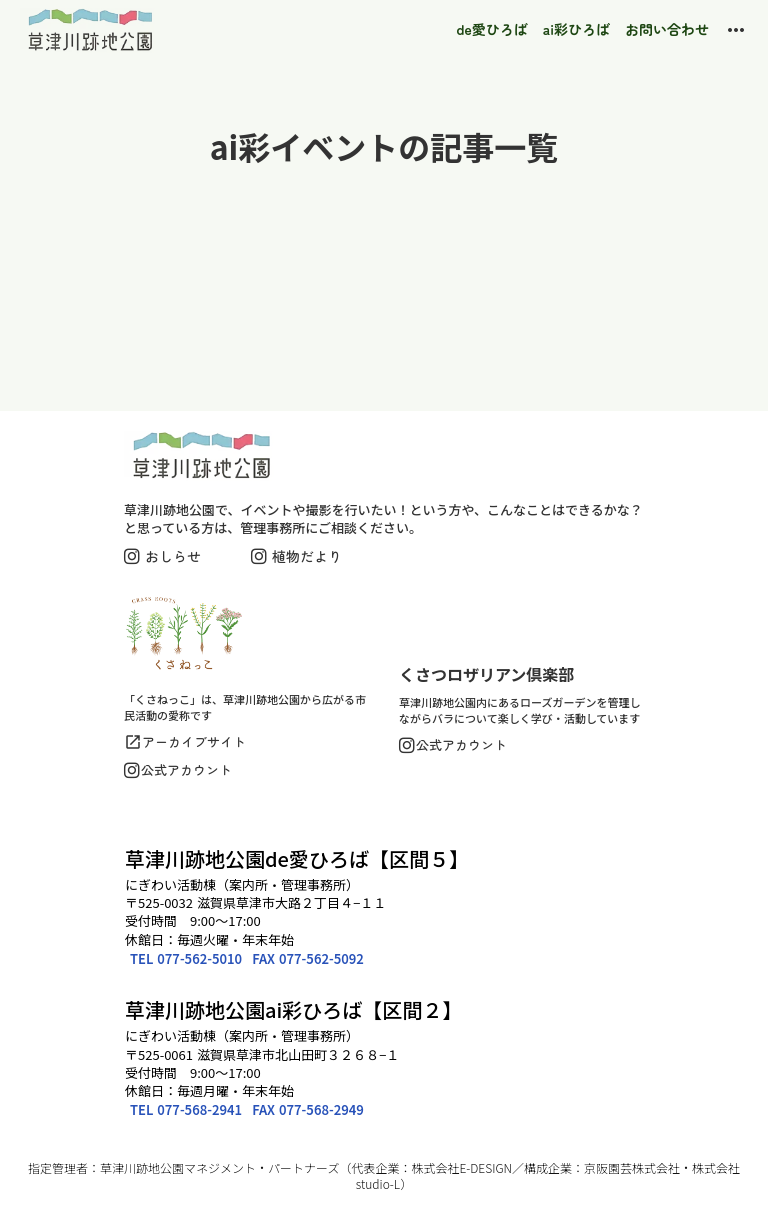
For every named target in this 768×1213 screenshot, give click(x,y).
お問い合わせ (667, 29)
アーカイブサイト (194, 741)
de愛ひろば (492, 29)
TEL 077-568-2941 (186, 1109)
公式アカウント (186, 769)
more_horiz (736, 30)
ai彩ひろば (576, 29)
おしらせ (173, 556)
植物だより (307, 556)
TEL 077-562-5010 (186, 958)
